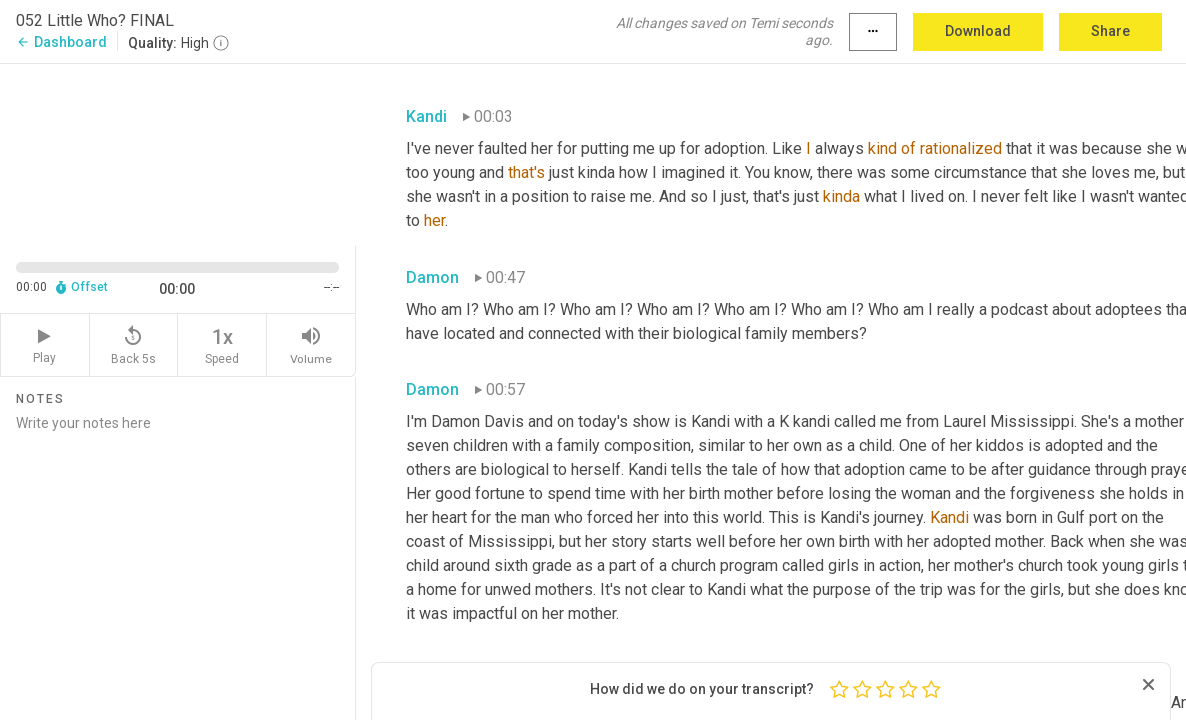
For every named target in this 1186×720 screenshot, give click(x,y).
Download (978, 31)
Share (1110, 31)
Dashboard (61, 42)
